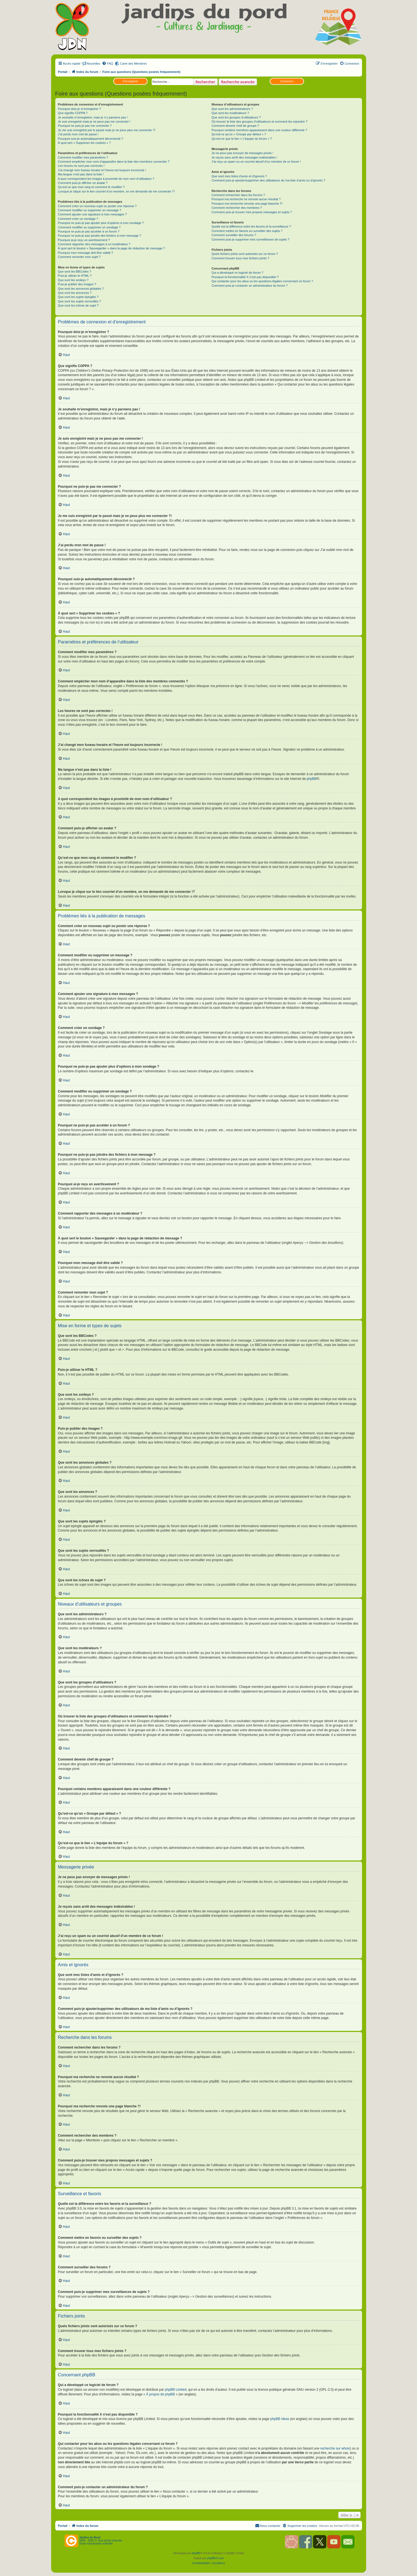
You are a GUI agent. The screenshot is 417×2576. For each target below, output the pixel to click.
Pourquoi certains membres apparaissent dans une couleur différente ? (259, 130)
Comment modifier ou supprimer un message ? (89, 210)
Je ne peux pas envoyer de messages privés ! (242, 153)
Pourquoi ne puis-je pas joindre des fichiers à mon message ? (99, 235)
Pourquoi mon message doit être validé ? (85, 252)
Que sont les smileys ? (73, 280)
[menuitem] (107, 63)
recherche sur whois (335, 2448)
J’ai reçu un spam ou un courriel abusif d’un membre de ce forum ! (256, 161)
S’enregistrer (130, 81)
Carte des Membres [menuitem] (133, 63)
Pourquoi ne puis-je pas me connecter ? (85, 125)
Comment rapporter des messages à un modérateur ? (94, 244)
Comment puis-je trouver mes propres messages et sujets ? (251, 212)
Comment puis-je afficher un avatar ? (83, 182)
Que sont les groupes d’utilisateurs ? (236, 117)
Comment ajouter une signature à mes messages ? (92, 214)
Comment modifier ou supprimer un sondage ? (89, 227)
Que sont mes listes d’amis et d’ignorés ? (239, 176)
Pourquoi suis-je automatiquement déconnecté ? (90, 138)
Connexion (286, 81)
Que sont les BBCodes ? (74, 271)
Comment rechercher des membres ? (236, 207)
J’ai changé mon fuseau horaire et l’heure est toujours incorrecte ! (102, 170)
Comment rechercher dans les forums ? (238, 195)
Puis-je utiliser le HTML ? (75, 275)
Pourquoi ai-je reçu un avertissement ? (84, 240)
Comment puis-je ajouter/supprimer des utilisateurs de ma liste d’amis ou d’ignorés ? (268, 180)
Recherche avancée (238, 81)
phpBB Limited (175, 2390)
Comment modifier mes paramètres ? (83, 157)
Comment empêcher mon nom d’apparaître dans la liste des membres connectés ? (114, 161)
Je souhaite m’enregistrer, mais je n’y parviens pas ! (93, 117)
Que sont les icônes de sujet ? (78, 305)
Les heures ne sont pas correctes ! (81, 165)
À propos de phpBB (160, 2394)
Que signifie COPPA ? (73, 113)
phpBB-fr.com (215, 2558)
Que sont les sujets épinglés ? (78, 297)
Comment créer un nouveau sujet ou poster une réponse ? (97, 206)
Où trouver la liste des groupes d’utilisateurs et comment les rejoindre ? (259, 121)
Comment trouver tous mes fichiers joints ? (240, 258)
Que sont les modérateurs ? (230, 113)
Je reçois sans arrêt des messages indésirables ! (244, 157)
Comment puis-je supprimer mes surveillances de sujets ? (250, 239)
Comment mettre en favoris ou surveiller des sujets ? (246, 231)
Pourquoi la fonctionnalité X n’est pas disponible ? (245, 277)
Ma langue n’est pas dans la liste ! (81, 174)
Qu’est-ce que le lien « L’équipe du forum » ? (241, 138)
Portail (62, 71)
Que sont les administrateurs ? (232, 108)
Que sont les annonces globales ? (81, 288)
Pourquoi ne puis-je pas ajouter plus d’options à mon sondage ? (101, 223)
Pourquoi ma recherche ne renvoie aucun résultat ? (245, 199)
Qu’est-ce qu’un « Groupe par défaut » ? (238, 134)
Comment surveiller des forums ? (233, 235)
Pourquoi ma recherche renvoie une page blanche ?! (246, 203)
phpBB (312, 779)
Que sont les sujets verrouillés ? (79, 301)
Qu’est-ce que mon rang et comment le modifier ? (91, 187)
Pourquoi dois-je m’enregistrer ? (79, 108)
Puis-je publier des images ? (77, 284)
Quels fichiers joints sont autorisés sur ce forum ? (244, 253)
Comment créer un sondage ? (78, 218)
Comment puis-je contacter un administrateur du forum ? (249, 285)
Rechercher (205, 81)
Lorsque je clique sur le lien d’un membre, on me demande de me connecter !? (116, 191)
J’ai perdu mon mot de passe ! (78, 134)
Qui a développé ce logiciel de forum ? (237, 272)
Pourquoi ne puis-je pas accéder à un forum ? (89, 231)
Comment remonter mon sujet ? (79, 256)
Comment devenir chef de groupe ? (235, 125)
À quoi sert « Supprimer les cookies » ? (84, 142)
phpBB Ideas (279, 2419)
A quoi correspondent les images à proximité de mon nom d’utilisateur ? (106, 178)
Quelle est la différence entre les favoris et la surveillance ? (251, 226)
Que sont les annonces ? (75, 292)
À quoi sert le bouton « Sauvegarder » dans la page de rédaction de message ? (111, 248)
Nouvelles (93, 63)
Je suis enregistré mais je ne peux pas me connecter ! (94, 121)
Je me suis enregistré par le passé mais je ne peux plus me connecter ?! (107, 130)
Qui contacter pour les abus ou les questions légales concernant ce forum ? (262, 281)
